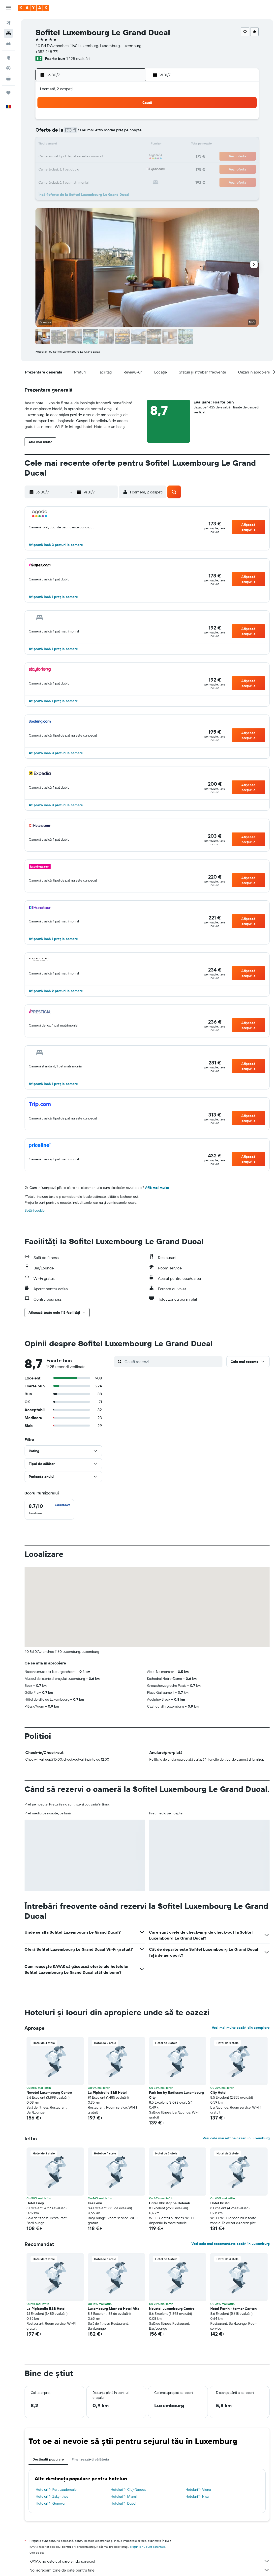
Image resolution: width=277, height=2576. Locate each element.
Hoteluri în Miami (124, 2496)
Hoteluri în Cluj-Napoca (128, 2489)
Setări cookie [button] (35, 1210)
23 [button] (94, 156)
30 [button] (94, 168)
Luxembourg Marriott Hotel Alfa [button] (113, 2308)
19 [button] (130, 144)
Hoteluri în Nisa (197, 2496)
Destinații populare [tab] (48, 2459)
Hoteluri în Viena (198, 2489)
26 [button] (130, 156)
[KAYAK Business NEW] (8, 79)
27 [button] (59, 168)
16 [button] (94, 144)
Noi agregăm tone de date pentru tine (150, 2570)
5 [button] (130, 120)
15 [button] (83, 144)
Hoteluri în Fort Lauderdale (56, 2489)
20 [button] (58, 156)
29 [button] (82, 168)
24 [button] (106, 156)
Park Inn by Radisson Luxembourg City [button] (176, 2095)
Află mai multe (157, 1187)
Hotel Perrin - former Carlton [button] (233, 2308)
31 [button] (106, 168)
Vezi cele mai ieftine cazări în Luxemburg (236, 2138)
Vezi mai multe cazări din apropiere (241, 2027)
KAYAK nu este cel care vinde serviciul (150, 2561)
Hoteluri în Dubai (123, 2503)
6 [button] (59, 132)
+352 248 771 (46, 51)
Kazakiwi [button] (95, 2203)
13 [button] (59, 144)
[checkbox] (49, 1509)
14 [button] (71, 144)
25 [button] (118, 156)
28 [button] (70, 168)
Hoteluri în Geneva (50, 2503)
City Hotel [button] (218, 2092)
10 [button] (106, 132)
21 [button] (71, 156)
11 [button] (118, 132)
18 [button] (118, 144)
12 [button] (130, 132)
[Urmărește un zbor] (8, 68)
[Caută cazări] (8, 33)
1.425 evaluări (78, 58)
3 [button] (106, 120)
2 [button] (94, 120)
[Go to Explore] (8, 58)
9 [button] (94, 132)
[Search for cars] (8, 44)
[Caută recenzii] (172, 1361)
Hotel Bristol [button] (220, 2203)
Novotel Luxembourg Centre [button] (49, 2092)
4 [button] (118, 120)
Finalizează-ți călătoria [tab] (90, 2459)
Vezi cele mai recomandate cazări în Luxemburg (230, 2243)
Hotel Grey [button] (35, 2203)
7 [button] (71, 132)
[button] (8, 7)
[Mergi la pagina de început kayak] (33, 8)
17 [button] (106, 144)
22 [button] (82, 156)
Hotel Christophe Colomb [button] (169, 2203)
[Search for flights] (8, 23)
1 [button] (82, 120)
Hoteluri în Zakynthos (52, 2496)
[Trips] (8, 93)
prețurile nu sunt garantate (147, 2546)
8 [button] (83, 132)
